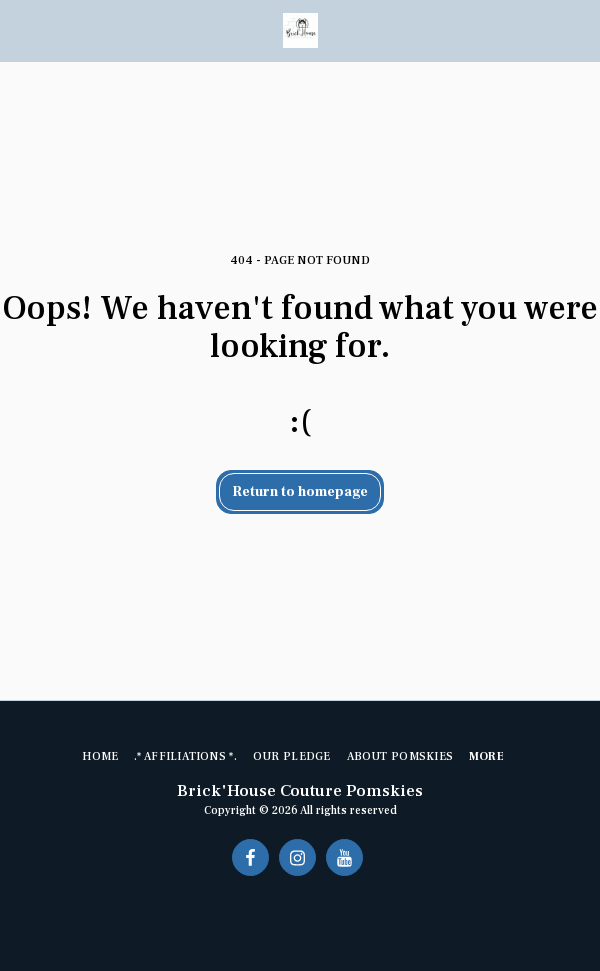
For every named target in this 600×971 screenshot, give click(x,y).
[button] (22, 30)
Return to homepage (300, 492)
